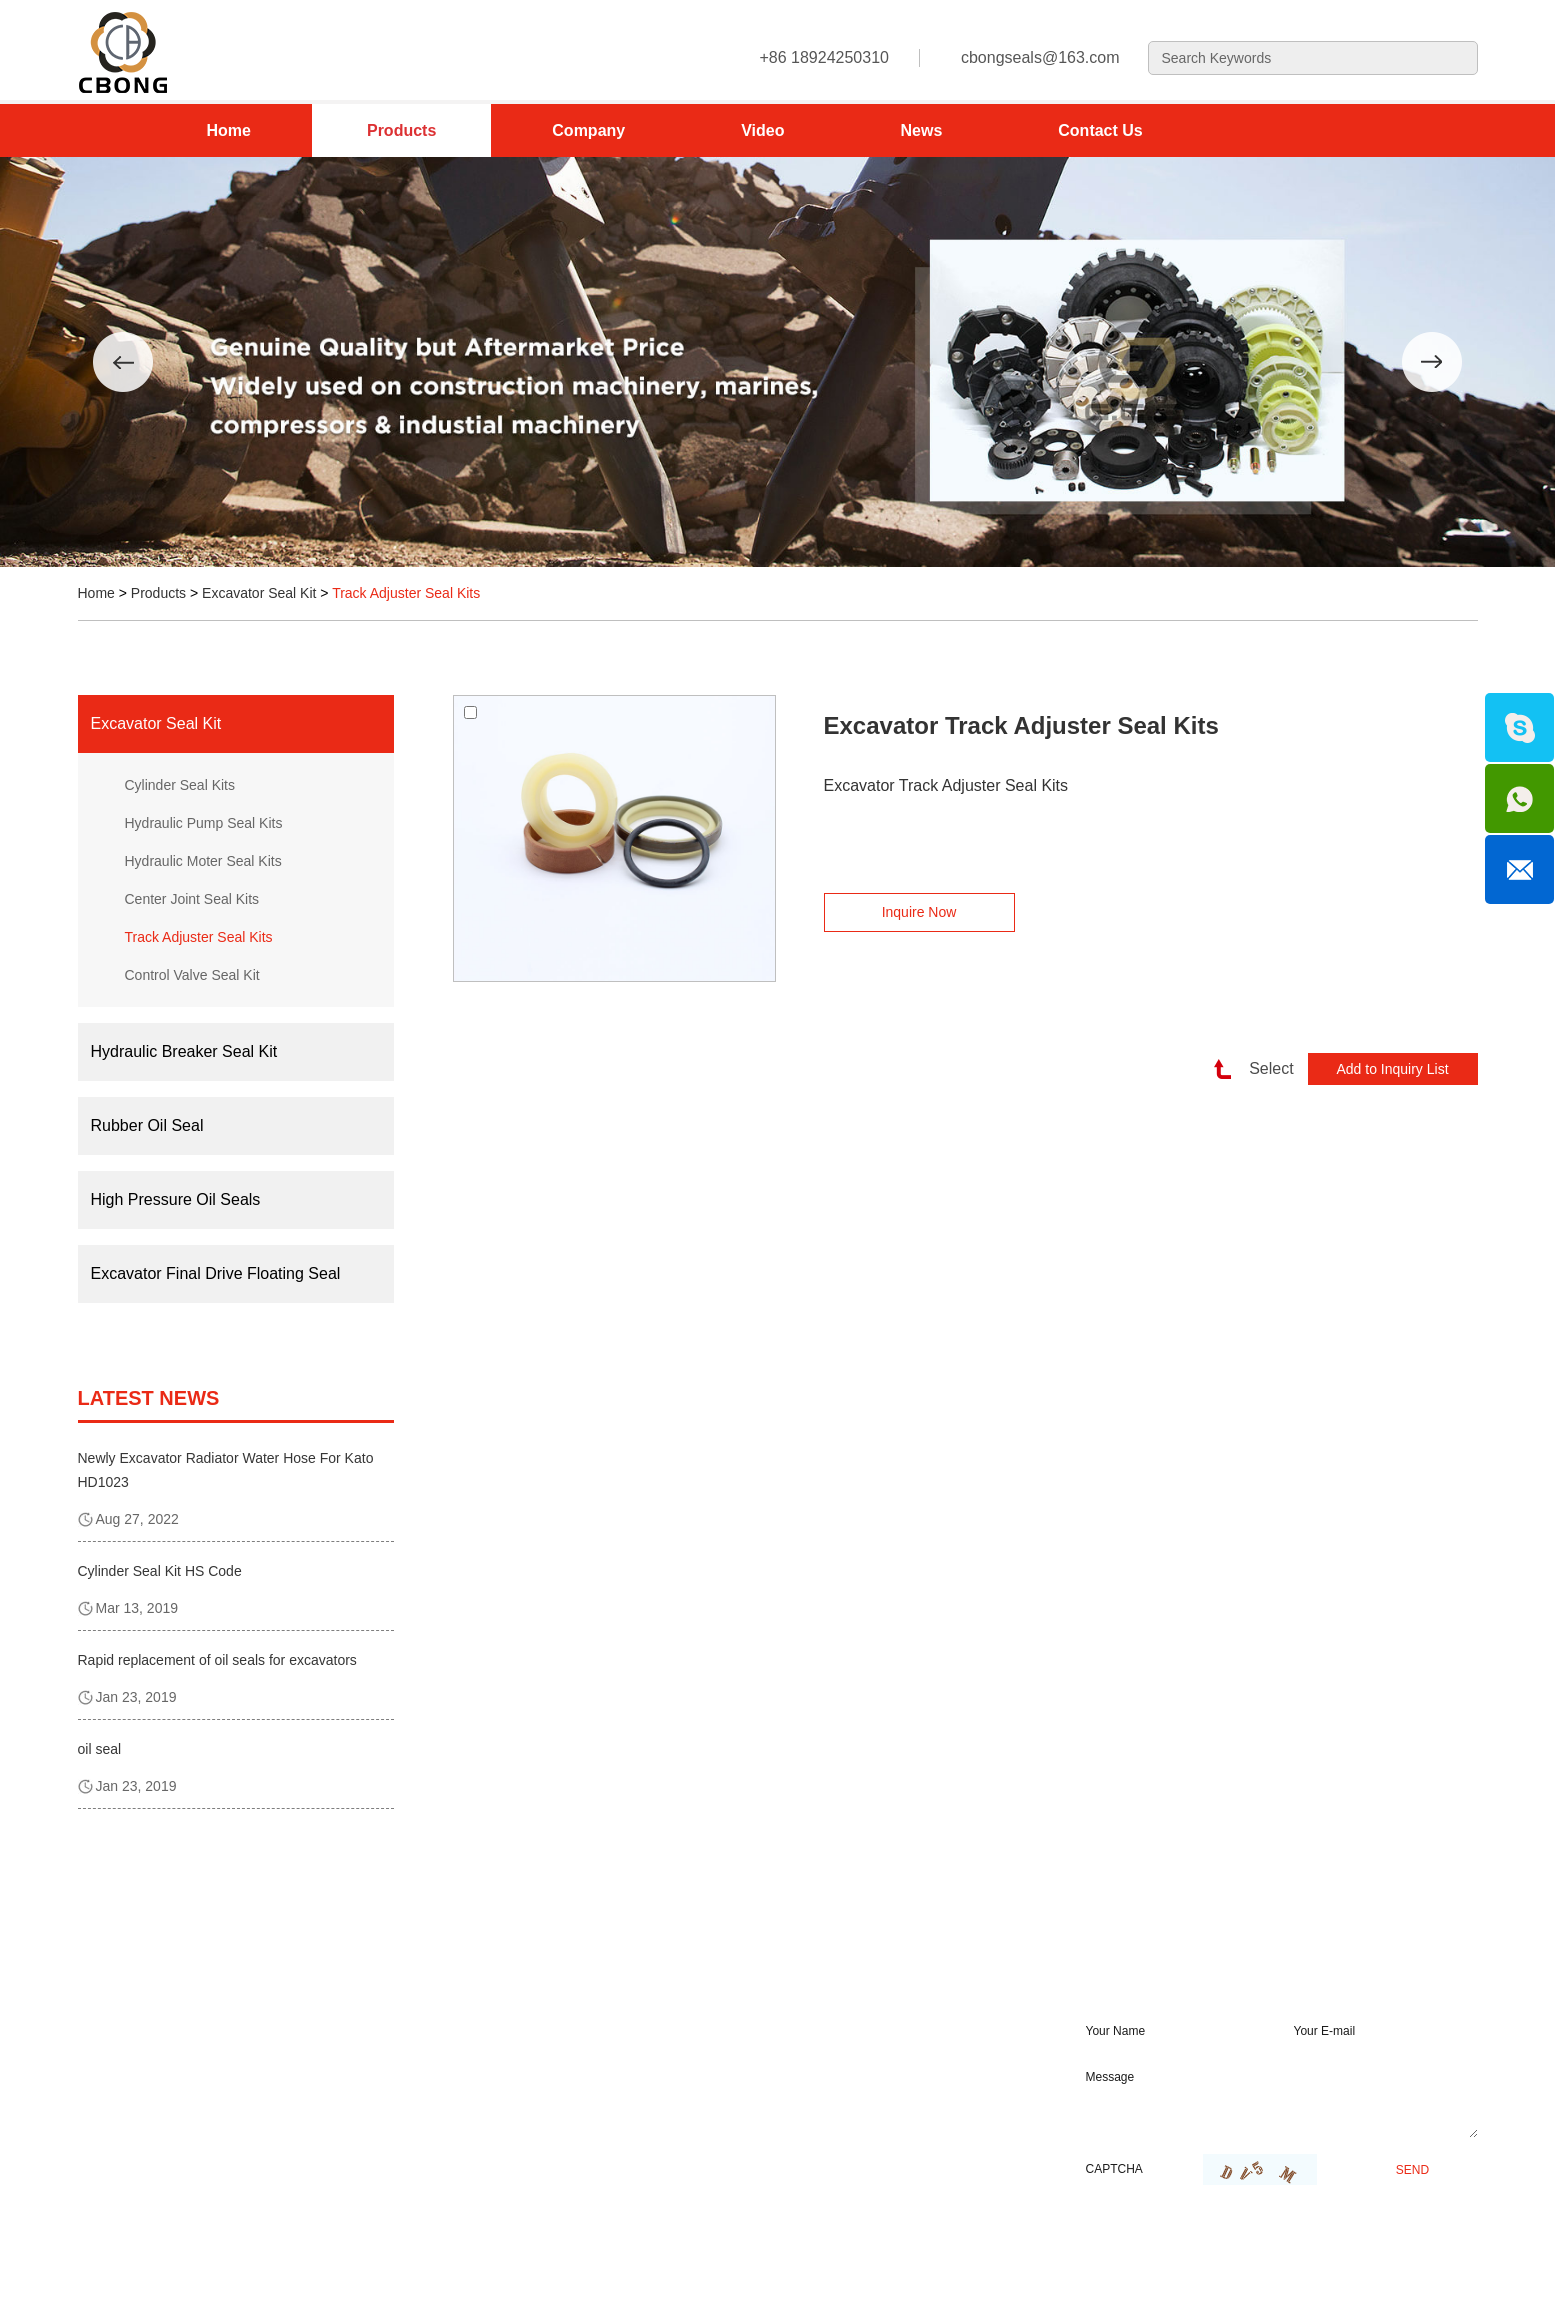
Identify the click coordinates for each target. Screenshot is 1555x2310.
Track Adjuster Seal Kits (406, 593)
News (921, 130)
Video (762, 130)
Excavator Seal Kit (259, 593)
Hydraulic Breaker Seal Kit (184, 1051)
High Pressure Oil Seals (176, 1199)
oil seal (100, 1749)
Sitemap (403, 2273)
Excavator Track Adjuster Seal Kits (1021, 725)
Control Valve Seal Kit (192, 975)
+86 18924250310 (669, 2137)
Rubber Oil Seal (147, 1125)
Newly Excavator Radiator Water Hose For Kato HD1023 (226, 1470)
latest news (149, 1398)
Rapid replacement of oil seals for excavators (217, 1660)
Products (401, 130)
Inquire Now (919, 912)
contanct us (670, 1967)
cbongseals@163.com (1040, 57)
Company (588, 130)
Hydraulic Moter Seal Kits (203, 861)
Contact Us (1100, 130)
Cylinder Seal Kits (180, 785)
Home (229, 130)
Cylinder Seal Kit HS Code (160, 1571)
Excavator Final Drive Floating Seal (216, 1273)
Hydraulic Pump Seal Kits (204, 823)
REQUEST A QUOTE (1184, 1967)
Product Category (200, 1967)
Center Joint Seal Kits (192, 899)
